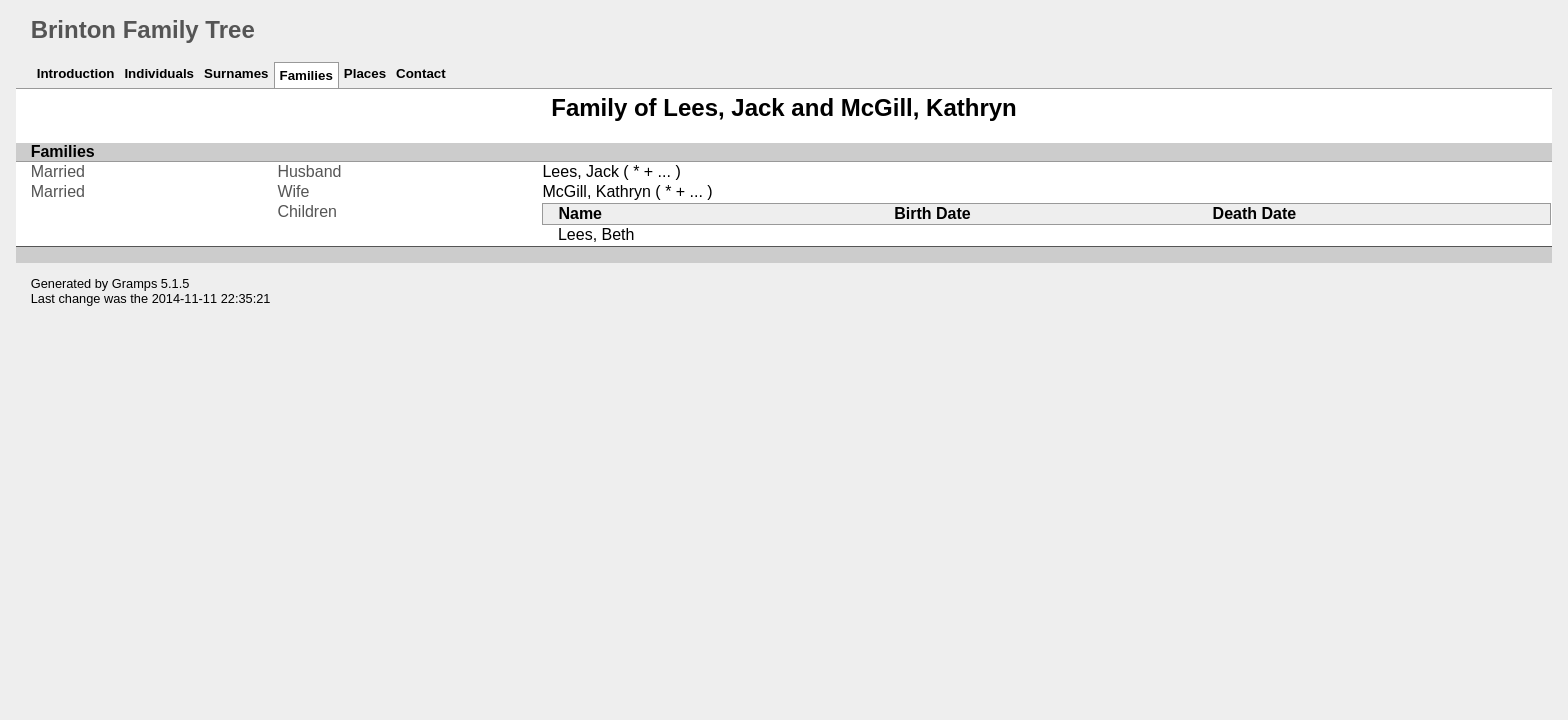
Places (365, 73)
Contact (421, 73)
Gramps (135, 283)
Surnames (236, 73)
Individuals (159, 73)
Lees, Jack (580, 171)
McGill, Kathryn (596, 191)
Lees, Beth (596, 234)
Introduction (76, 73)
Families (306, 75)
